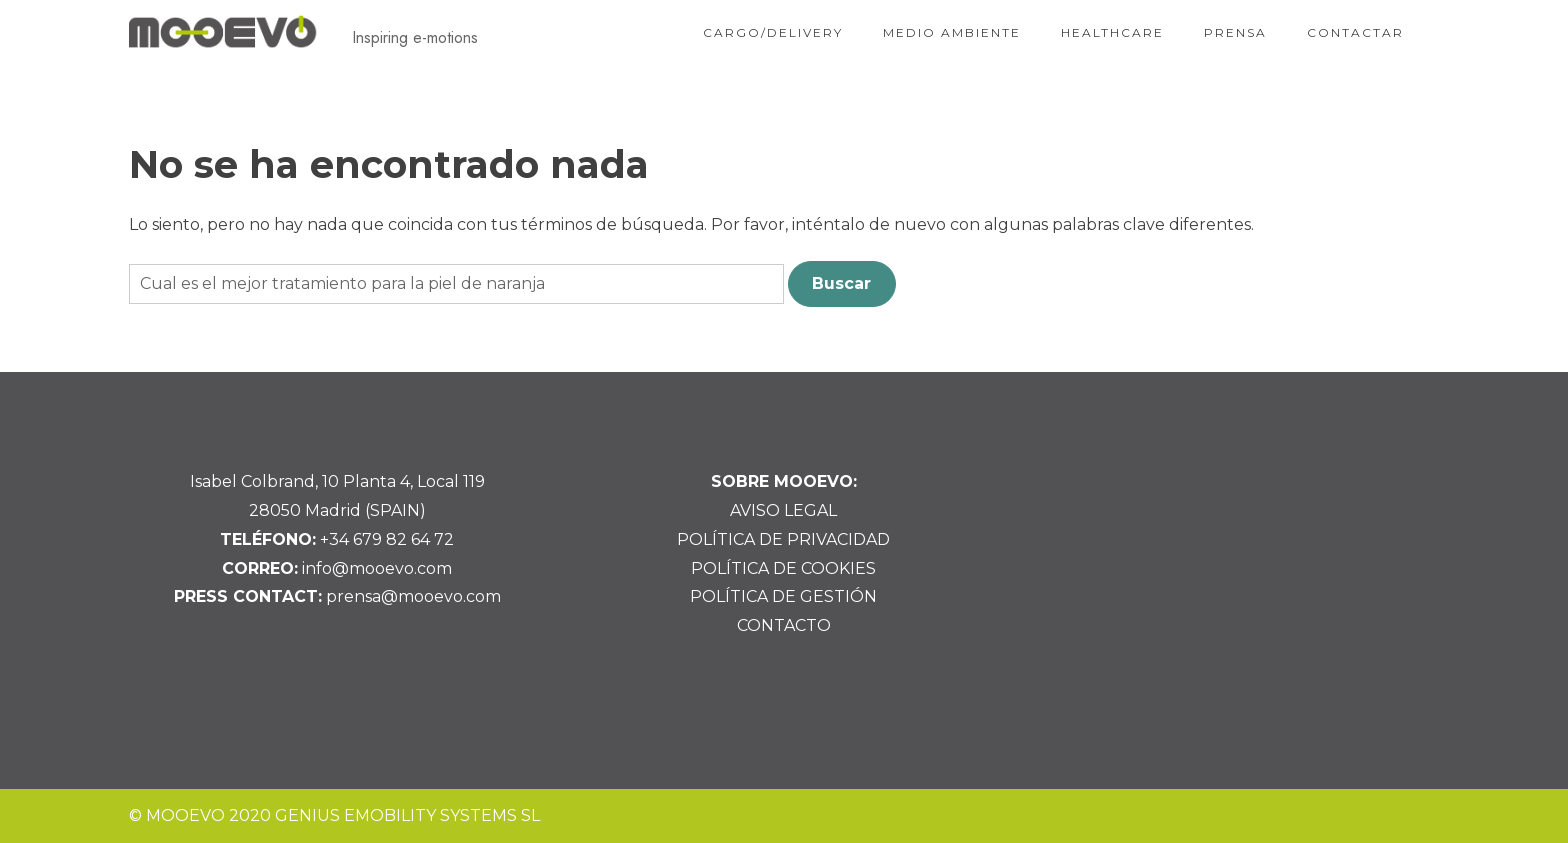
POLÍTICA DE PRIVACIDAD (783, 539)
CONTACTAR (1355, 32)
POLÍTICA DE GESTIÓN (783, 596)
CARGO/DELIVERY (773, 32)
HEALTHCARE (1112, 32)
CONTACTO (784, 625)
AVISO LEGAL (783, 510)
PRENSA (1235, 32)
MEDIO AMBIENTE (952, 32)
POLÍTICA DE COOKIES (783, 568)
